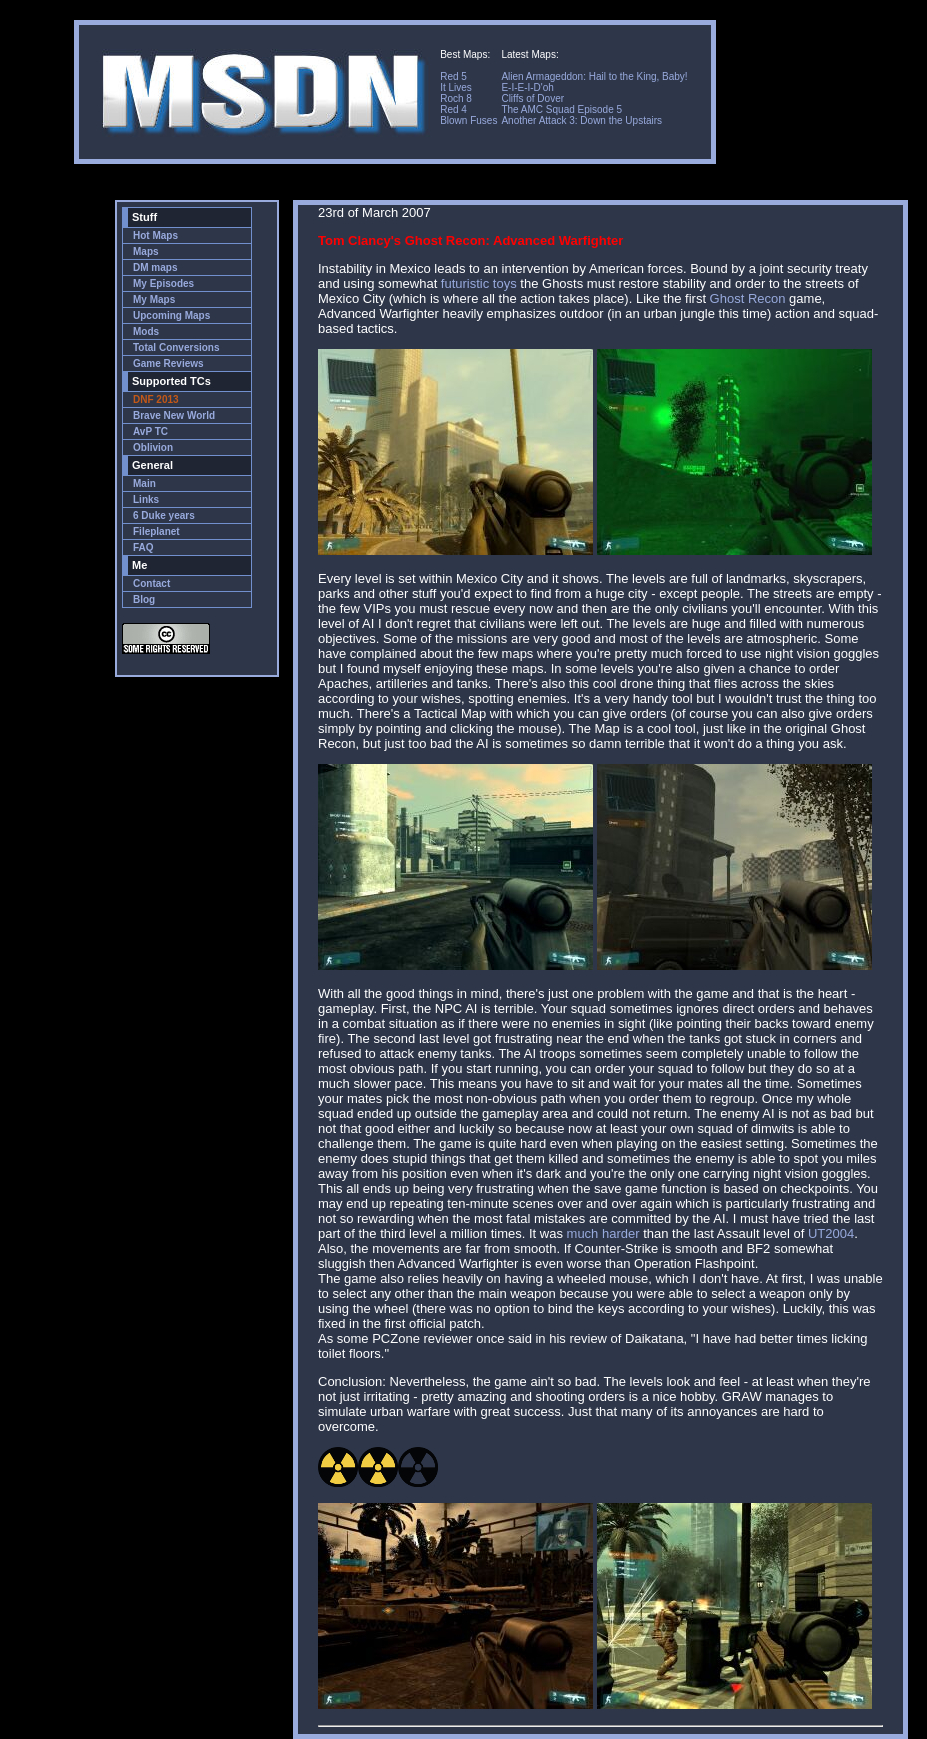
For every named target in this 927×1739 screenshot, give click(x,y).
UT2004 (831, 1233)
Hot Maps (155, 235)
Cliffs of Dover (532, 98)
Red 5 (453, 76)
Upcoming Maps (171, 315)
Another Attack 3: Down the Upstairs (581, 120)
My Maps (154, 299)
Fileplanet (156, 531)
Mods (146, 331)
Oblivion (153, 447)
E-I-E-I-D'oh (527, 87)
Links (146, 499)
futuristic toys (479, 283)
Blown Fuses (468, 120)
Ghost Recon (748, 298)
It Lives (456, 87)
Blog (144, 599)
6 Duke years (164, 515)
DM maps (155, 267)
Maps (146, 251)
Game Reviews (168, 363)
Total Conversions (176, 347)
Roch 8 (456, 98)
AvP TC (150, 431)
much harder (603, 1233)
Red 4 (453, 109)
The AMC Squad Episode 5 (561, 109)
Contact (151, 583)
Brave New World (174, 415)
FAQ (143, 547)
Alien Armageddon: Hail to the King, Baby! (594, 76)
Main (144, 483)
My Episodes (163, 283)
